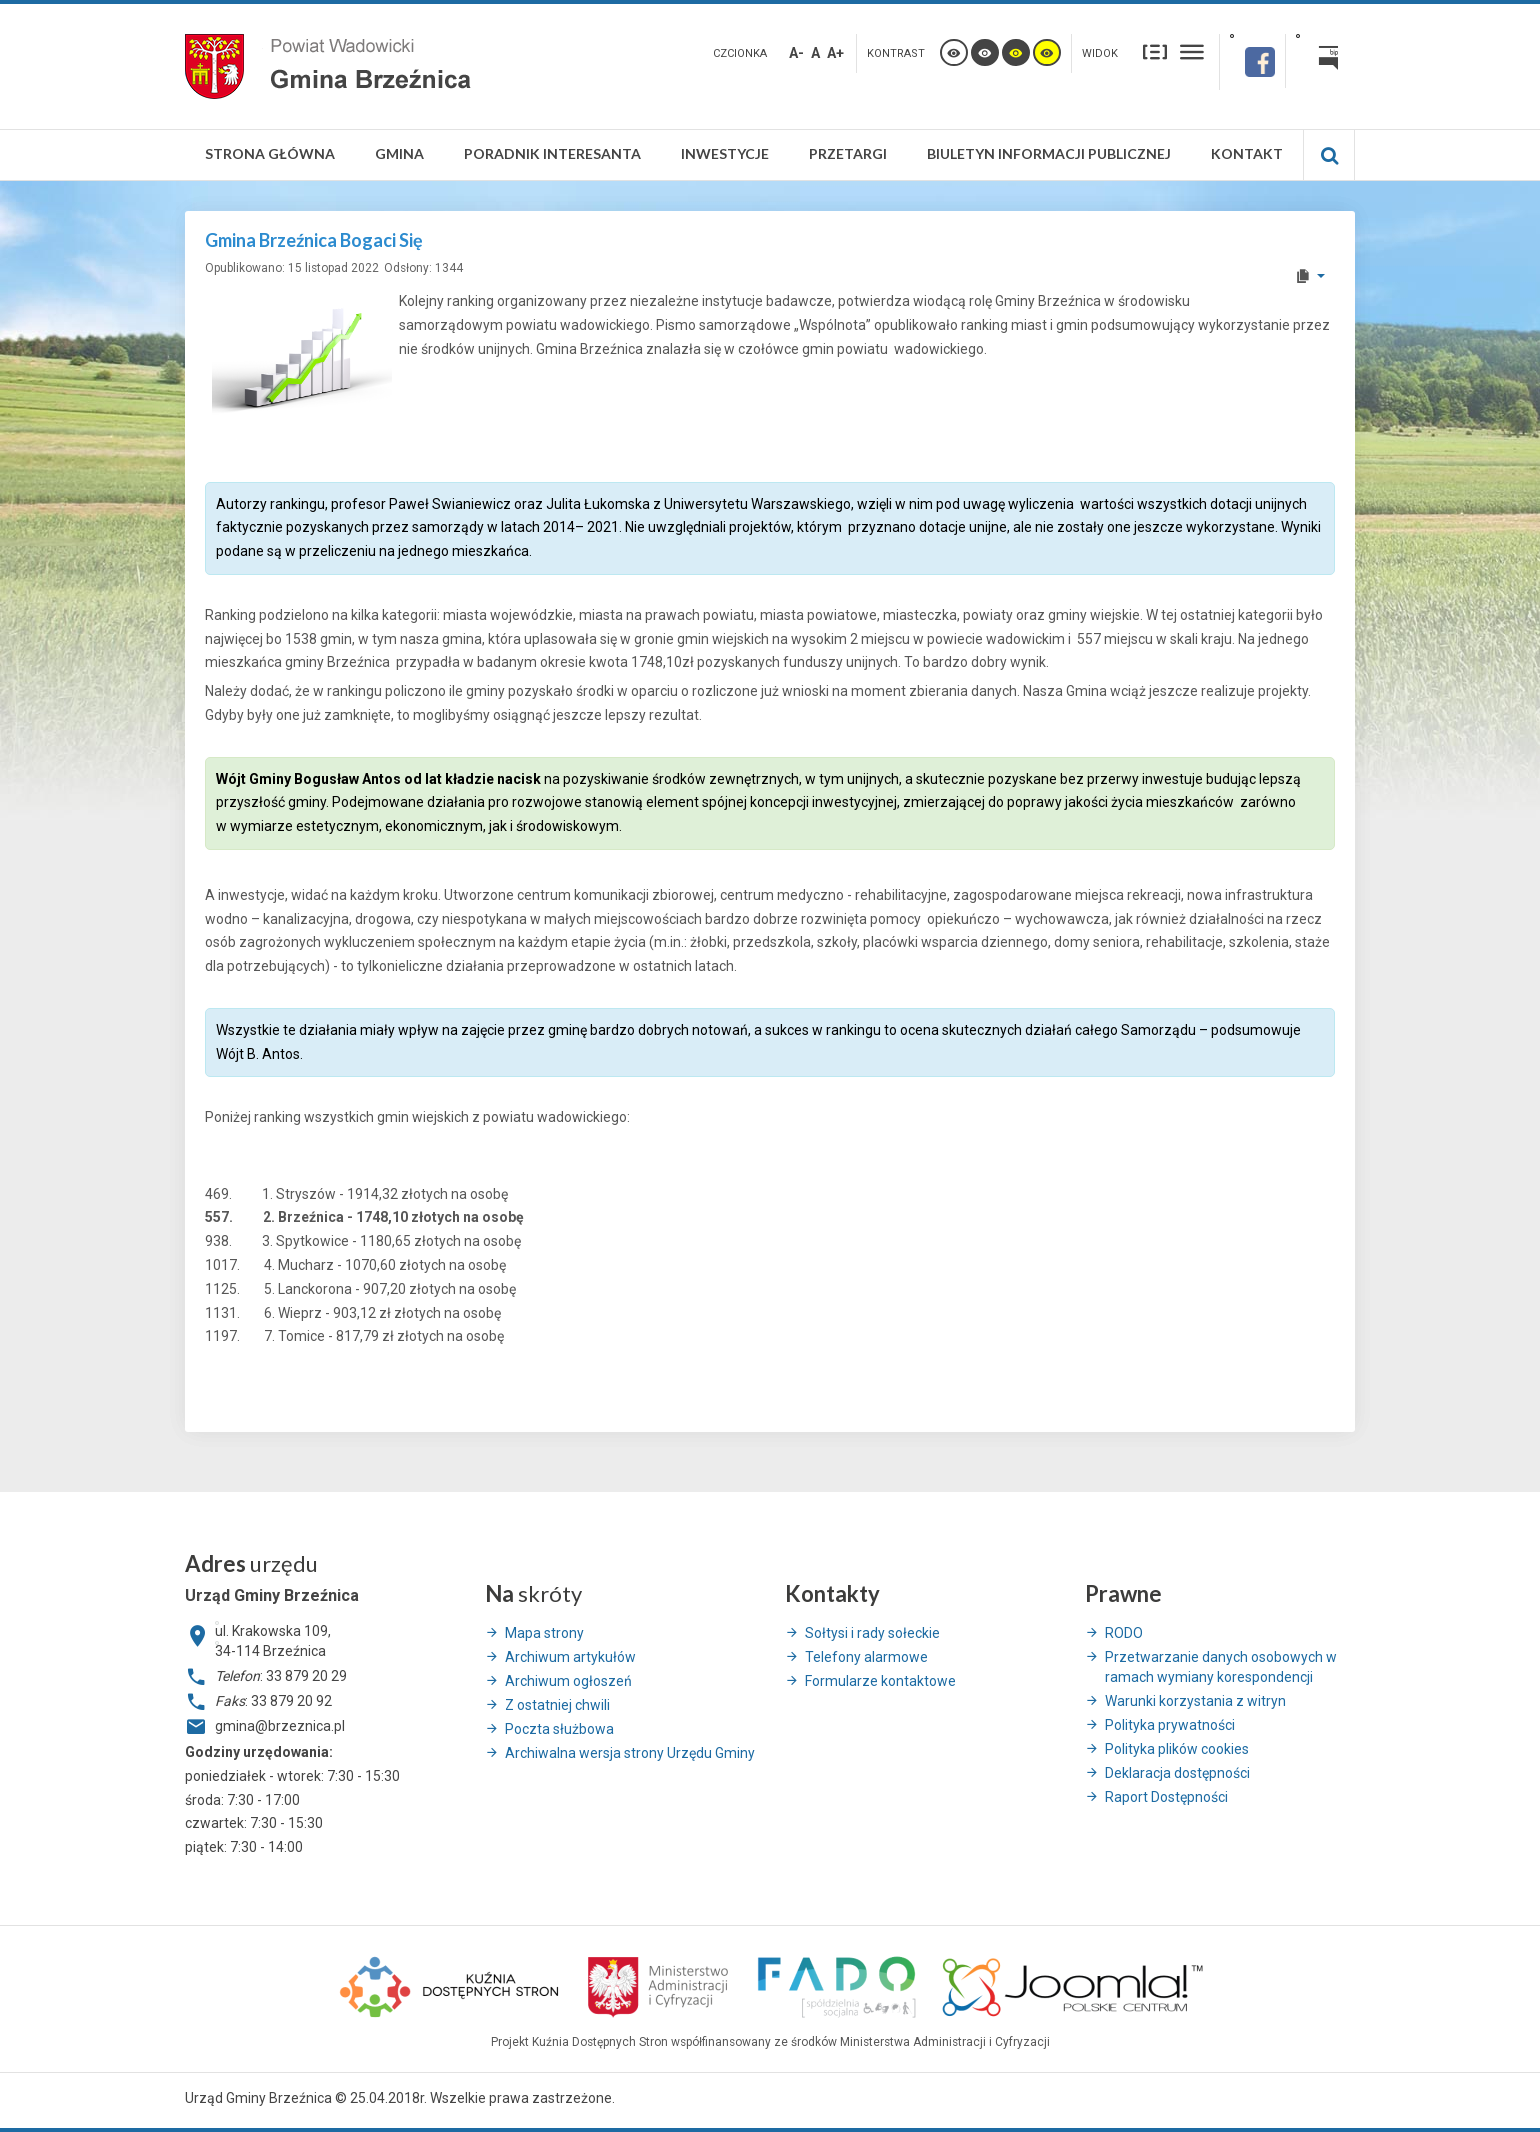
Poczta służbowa (559, 1729)
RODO (1124, 1633)
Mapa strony (544, 1633)
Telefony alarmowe (866, 1657)
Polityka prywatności (1170, 1725)
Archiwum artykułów (570, 1657)
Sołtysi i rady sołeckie (872, 1633)
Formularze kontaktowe (880, 1681)
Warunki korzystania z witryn (1195, 1701)
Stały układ (1155, 51)
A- (796, 53)
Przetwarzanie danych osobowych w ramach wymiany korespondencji (1221, 1667)
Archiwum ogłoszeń (568, 1681)
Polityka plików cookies (1177, 1749)
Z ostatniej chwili (557, 1705)
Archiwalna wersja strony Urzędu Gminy (630, 1753)
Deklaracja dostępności (1177, 1773)
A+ (835, 53)
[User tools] (1309, 276)
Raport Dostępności (1166, 1797)
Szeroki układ (1192, 51)
